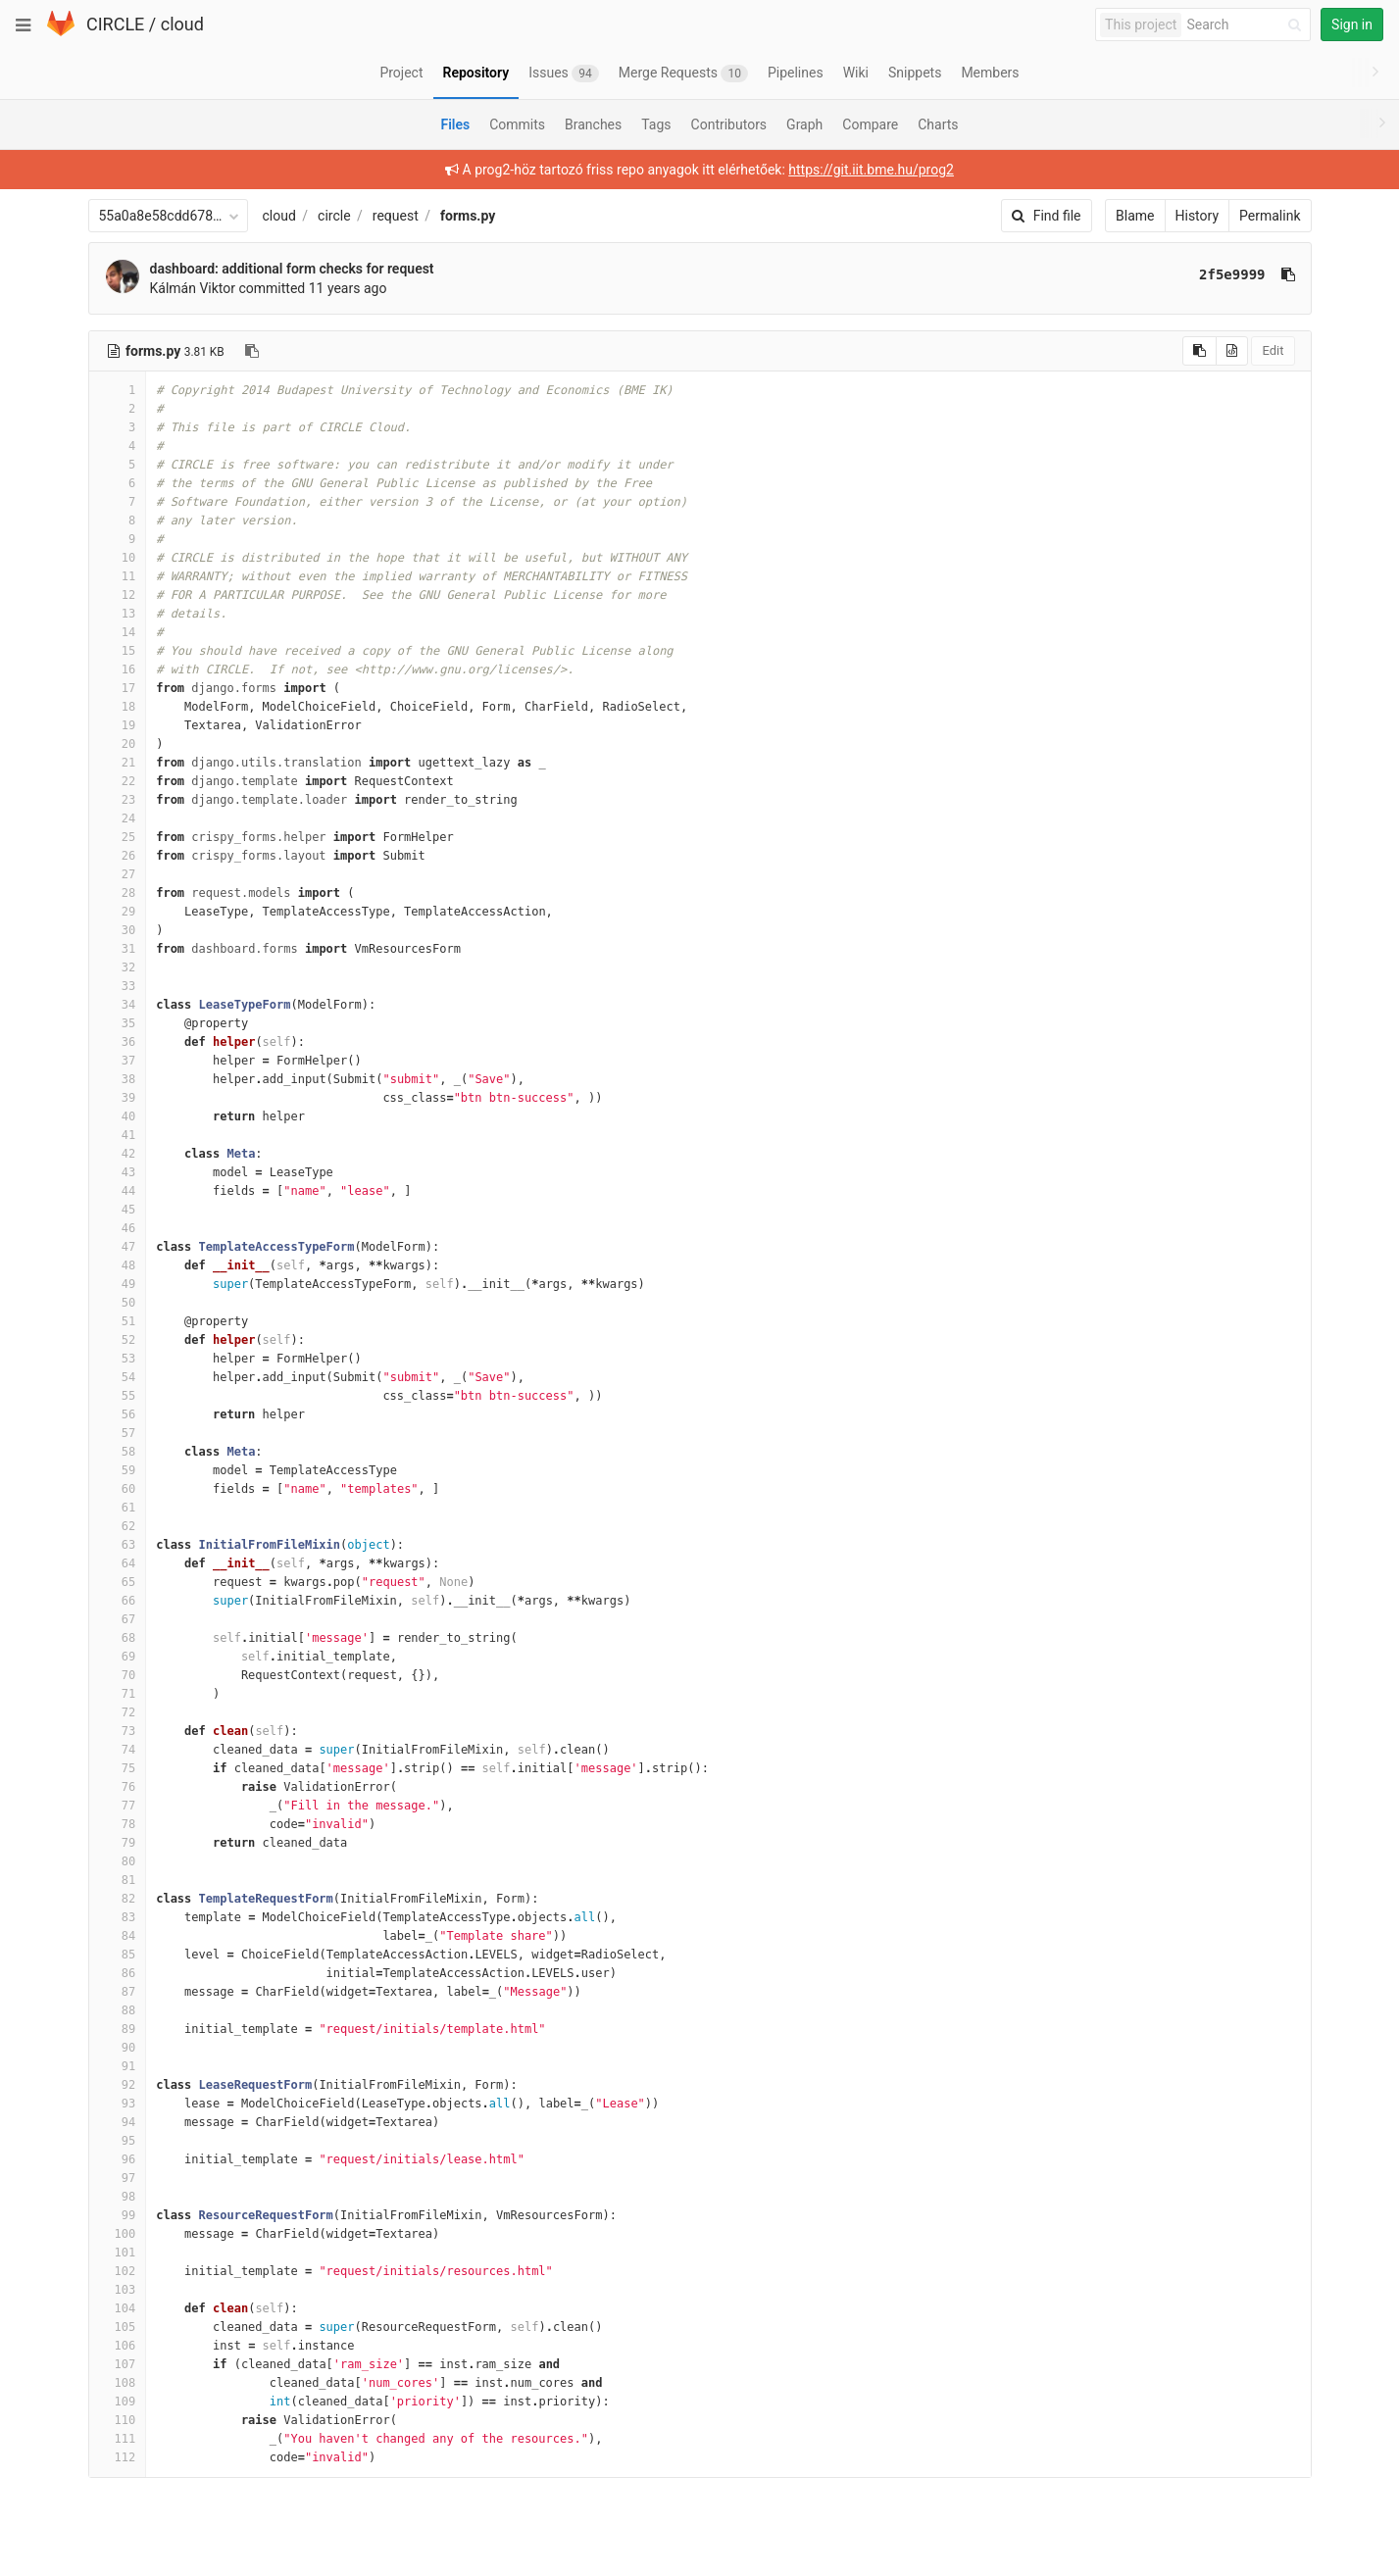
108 (117, 2383)
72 (117, 1712)
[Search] (1247, 25)
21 (117, 762)
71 (117, 1694)
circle (334, 215)
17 (117, 688)
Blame (1135, 215)
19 (117, 725)
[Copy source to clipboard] (1199, 351)
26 (117, 856)
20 (117, 744)
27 (117, 874)
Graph (804, 124)
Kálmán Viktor (193, 288)
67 (117, 1619)
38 (117, 1079)
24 (117, 818)
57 (117, 1433)
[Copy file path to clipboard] (252, 351)
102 (117, 2271)
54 (117, 1377)
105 (117, 2327)
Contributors (729, 124)
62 (117, 1526)
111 (117, 2439)
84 (117, 1936)
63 (117, 1545)
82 (117, 1899)
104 (117, 2308)
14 (117, 632)
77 (117, 1805)
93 (117, 2103)
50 (117, 1303)
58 (117, 1452)
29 (117, 911)
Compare (870, 124)
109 (117, 2401)
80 (117, 1861)
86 (117, 1973)
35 (117, 1023)
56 (117, 1414)
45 (117, 1209)
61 (117, 1507)
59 (117, 1470)
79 (117, 1843)
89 (117, 2029)
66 (117, 1601)
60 (117, 1489)
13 (117, 613)
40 (117, 1116)
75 (117, 1768)
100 (117, 2234)
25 (117, 837)
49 (117, 1284)
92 (117, 2085)
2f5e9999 (1232, 274)
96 (117, 2159)
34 (117, 1005)
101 (117, 2252)
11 (117, 576)
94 (117, 2122)
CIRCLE (115, 24)
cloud (182, 24)
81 (117, 1880)
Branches (593, 124)
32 (117, 967)
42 (117, 1154)
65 (117, 1582)
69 (117, 1656)
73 (117, 1731)
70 (117, 1675)
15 (117, 651)
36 (117, 1042)
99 (117, 2215)
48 (117, 1265)
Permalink (1269, 215)
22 (117, 781)
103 (117, 2290)
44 (117, 1191)
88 (117, 2010)
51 (117, 1321)
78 (117, 1824)
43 (117, 1172)
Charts (938, 124)
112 (117, 2457)
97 (117, 2178)
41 (117, 1135)
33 (117, 986)
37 (117, 1060)
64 (117, 1563)
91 (117, 2066)
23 (117, 800)
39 (117, 1098)
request (396, 215)
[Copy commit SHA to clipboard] (1288, 274)
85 (117, 1954)
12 (117, 595)
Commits (517, 124)
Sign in (1352, 24)
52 (117, 1340)
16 (117, 669)
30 (117, 930)
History (1197, 215)
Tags (656, 124)
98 (117, 2197)
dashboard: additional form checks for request (292, 268)
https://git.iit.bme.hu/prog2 (871, 169)
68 (117, 1638)
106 (117, 2346)
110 (117, 2420)
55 (117, 1396)
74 (117, 1750)
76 (117, 1787)
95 (117, 2141)
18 (117, 707)
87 (117, 1992)
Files (455, 124)
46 (117, 1228)
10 (117, 558)
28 (117, 893)
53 (117, 1358)
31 (117, 949)
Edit (1272, 350)
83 (117, 1917)
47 (117, 1247)
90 (117, 2048)
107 (117, 2364)
